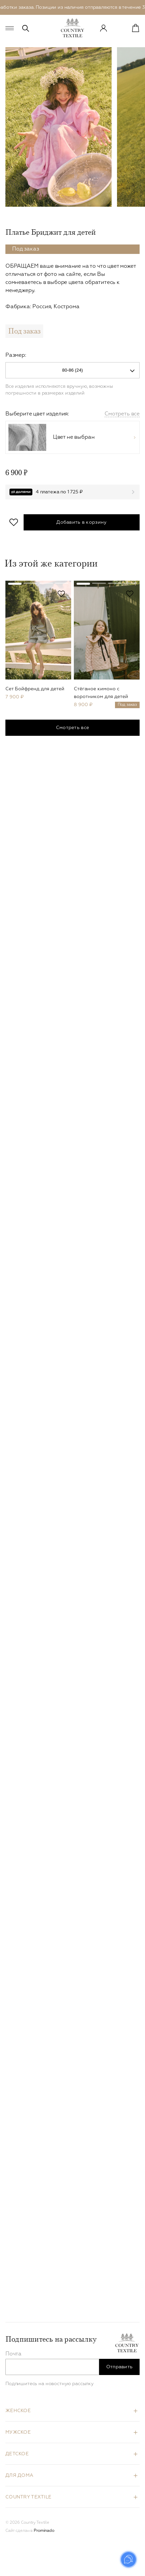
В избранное (13, 522)
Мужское (18, 2432)
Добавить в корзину (81, 522)
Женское (18, 2410)
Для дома (19, 2475)
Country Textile (28, 2497)
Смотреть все (122, 414)
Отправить (119, 2367)
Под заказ (24, 331)
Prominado (44, 2531)
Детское (17, 2454)
